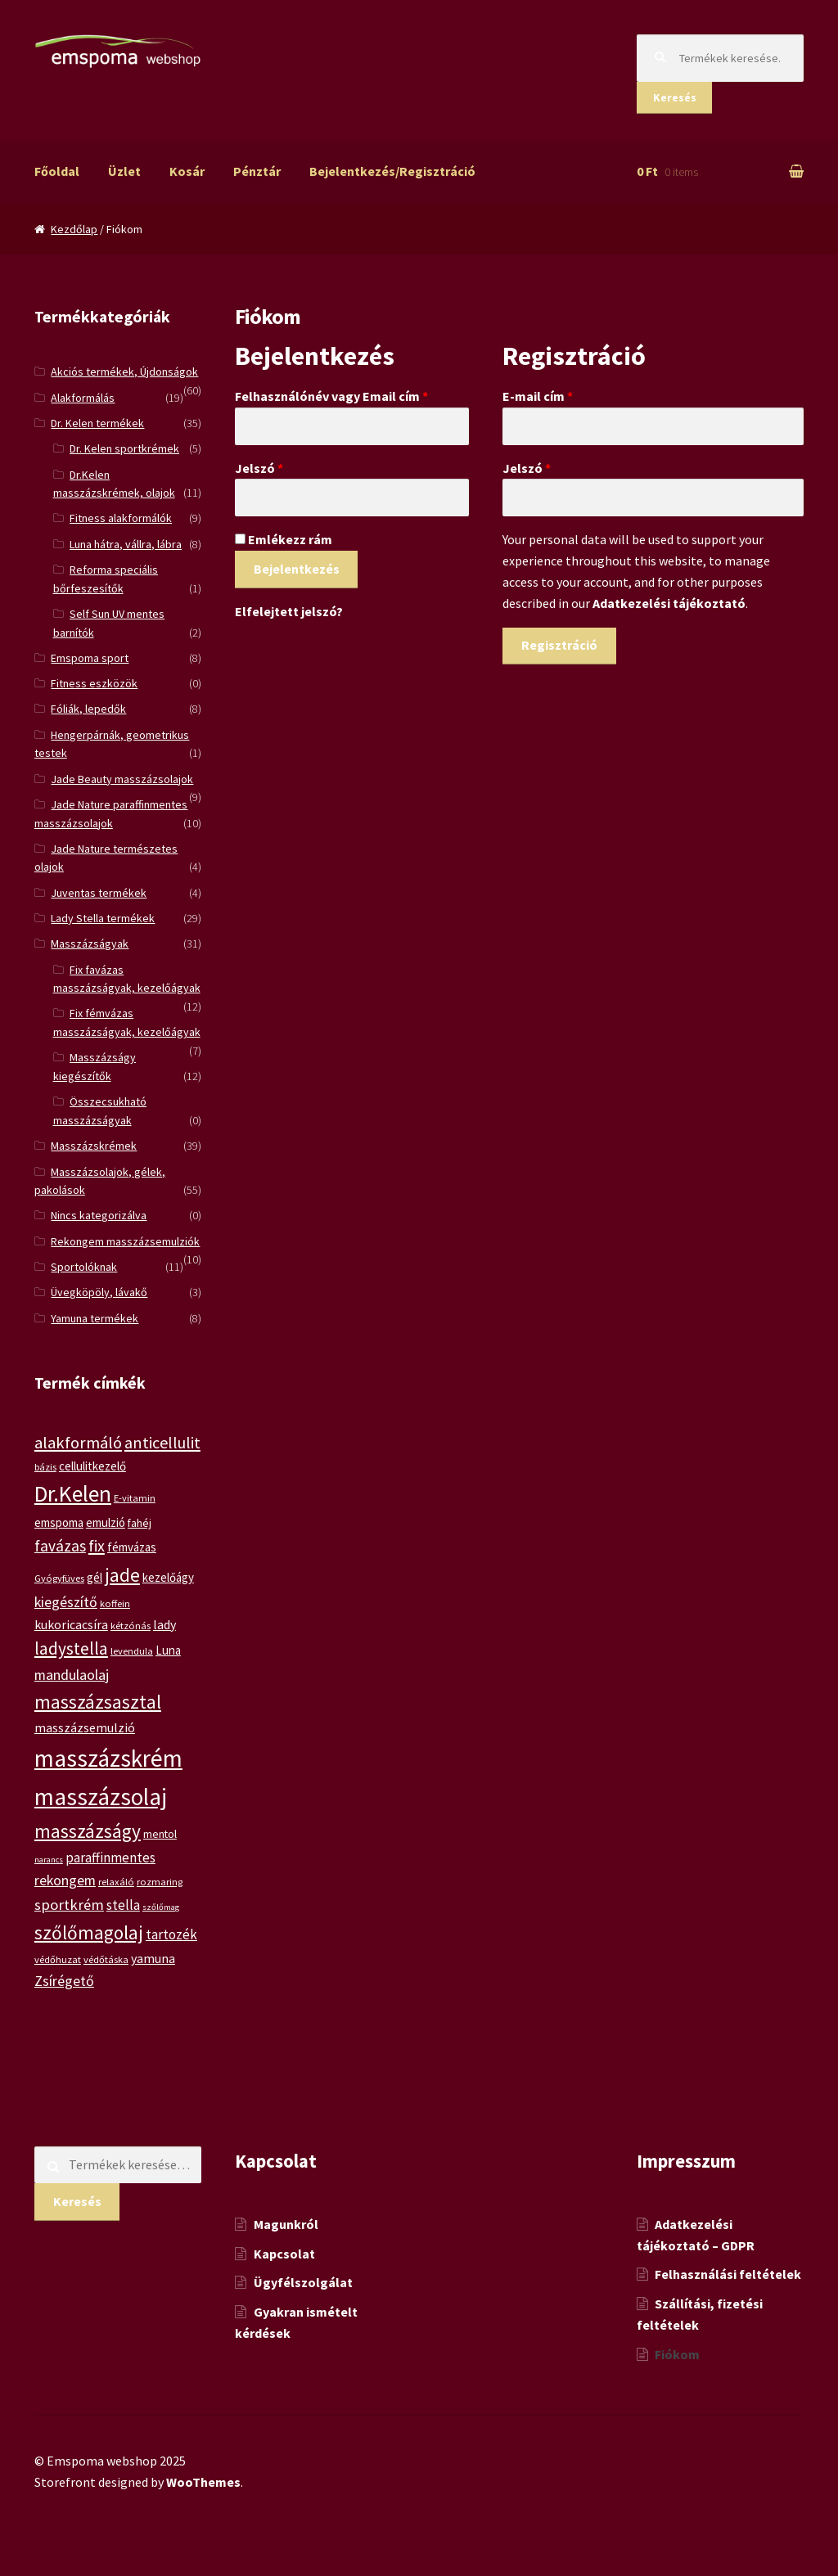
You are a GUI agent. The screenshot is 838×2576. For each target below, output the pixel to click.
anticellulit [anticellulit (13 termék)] (162, 1442)
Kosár (187, 171)
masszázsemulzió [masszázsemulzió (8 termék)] (84, 1727)
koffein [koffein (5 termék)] (115, 1603)
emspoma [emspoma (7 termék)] (58, 1522)
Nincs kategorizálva (98, 1215)
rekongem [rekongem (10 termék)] (65, 1880)
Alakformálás (83, 397)
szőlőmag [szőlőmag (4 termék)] (160, 1907)
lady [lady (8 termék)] (164, 1624)
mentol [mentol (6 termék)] (160, 1833)
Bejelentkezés (297, 569)
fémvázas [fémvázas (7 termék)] (131, 1547)
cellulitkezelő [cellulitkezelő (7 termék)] (92, 1466)
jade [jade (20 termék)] (122, 1575)
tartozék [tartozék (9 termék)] (171, 1934)
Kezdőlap (74, 229)
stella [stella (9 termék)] (123, 1905)
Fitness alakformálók (121, 518)
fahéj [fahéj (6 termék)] (139, 1522)
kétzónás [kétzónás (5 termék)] (130, 1625)
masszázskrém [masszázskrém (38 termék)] (108, 1758)
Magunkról (286, 2224)
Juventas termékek (98, 892)
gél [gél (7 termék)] (94, 1577)
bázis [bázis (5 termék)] (45, 1467)
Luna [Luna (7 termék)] (168, 1650)
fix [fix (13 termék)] (96, 1545)
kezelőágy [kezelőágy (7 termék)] (168, 1577)
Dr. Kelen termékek (97, 423)
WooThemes (203, 2482)
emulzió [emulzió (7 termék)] (105, 1522)
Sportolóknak (84, 1266)
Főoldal (56, 171)
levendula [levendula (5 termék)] (131, 1651)
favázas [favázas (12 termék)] (60, 1546)
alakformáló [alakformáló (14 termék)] (78, 1442)
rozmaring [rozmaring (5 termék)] (159, 1882)
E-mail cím (537, 396)
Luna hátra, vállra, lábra (126, 544)
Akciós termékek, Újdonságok (124, 371)
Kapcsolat (284, 2253)
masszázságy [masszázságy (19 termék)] (87, 1831)
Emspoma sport (89, 658)
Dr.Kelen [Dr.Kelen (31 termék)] (72, 1493)
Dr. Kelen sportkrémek (124, 448)
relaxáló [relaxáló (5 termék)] (116, 1882)
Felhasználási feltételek (728, 2274)
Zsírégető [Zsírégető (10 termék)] (64, 1980)
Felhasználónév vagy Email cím (331, 396)
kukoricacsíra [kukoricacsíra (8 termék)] (71, 1624)
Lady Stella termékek (103, 918)
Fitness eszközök (94, 683)
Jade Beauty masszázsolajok (122, 779)
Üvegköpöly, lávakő (99, 1292)
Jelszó (259, 468)
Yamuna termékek (94, 1318)
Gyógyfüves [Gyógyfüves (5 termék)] (59, 1578)
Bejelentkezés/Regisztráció (392, 171)
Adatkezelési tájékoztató (669, 603)
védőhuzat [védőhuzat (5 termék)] (57, 1959)
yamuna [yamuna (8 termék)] (153, 1958)
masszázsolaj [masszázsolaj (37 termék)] (100, 1796)
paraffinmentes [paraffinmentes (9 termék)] (110, 1858)
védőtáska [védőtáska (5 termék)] (105, 1959)
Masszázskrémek (94, 1145)
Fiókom (677, 2354)
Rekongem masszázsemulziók (125, 1241)
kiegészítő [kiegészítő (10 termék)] (65, 1601)
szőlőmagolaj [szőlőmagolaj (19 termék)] (88, 1932)
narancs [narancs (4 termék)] (48, 1859)
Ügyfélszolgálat (303, 2282)
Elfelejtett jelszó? (289, 611)
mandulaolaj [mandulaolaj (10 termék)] (71, 1674)
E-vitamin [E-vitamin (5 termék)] (134, 1498)
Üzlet (124, 171)
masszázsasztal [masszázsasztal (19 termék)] (97, 1702)
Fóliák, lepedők (88, 708)
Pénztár (257, 171)
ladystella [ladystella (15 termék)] (71, 1648)
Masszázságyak (89, 943)
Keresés (674, 97)
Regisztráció (559, 645)
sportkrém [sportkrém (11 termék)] (69, 1904)
